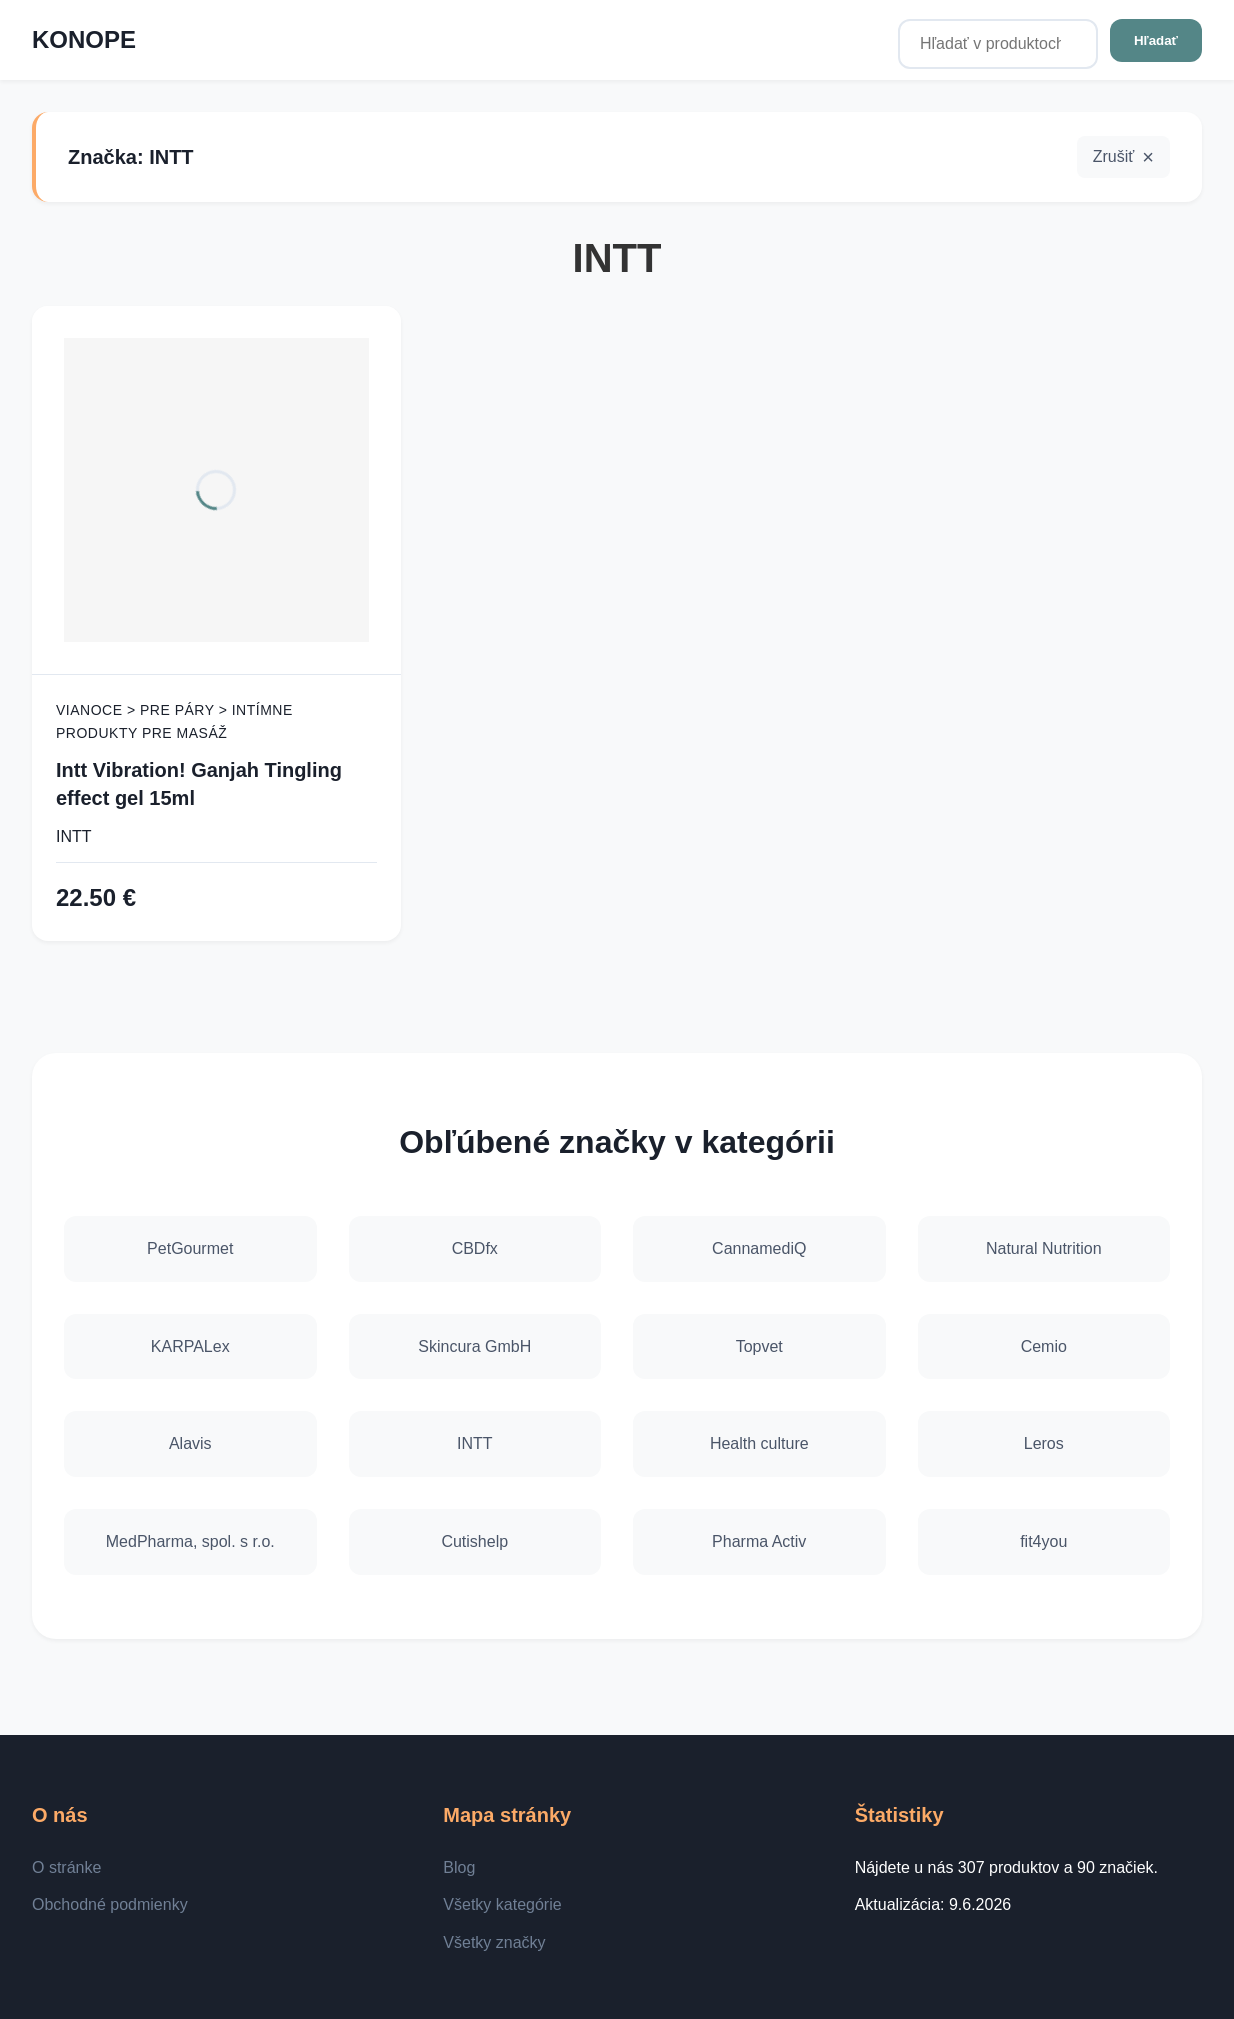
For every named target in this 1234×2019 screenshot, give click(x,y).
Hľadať (1156, 40)
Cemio (1044, 1346)
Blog (459, 1867)
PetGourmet (190, 1248)
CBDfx (475, 1248)
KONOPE (84, 39)
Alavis (190, 1443)
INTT (74, 836)
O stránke (66, 1867)
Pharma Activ (759, 1541)
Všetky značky (494, 1942)
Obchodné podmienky (110, 1904)
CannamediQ (759, 1248)
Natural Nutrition (1044, 1248)
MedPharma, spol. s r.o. (190, 1541)
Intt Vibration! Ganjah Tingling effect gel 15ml (199, 784)
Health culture (759, 1443)
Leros (1044, 1443)
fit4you (1043, 1541)
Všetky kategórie (502, 1904)
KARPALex (190, 1346)
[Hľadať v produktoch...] (998, 44)
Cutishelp (474, 1541)
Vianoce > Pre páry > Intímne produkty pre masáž (174, 721)
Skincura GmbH (474, 1346)
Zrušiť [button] (1114, 156)
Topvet (759, 1346)
